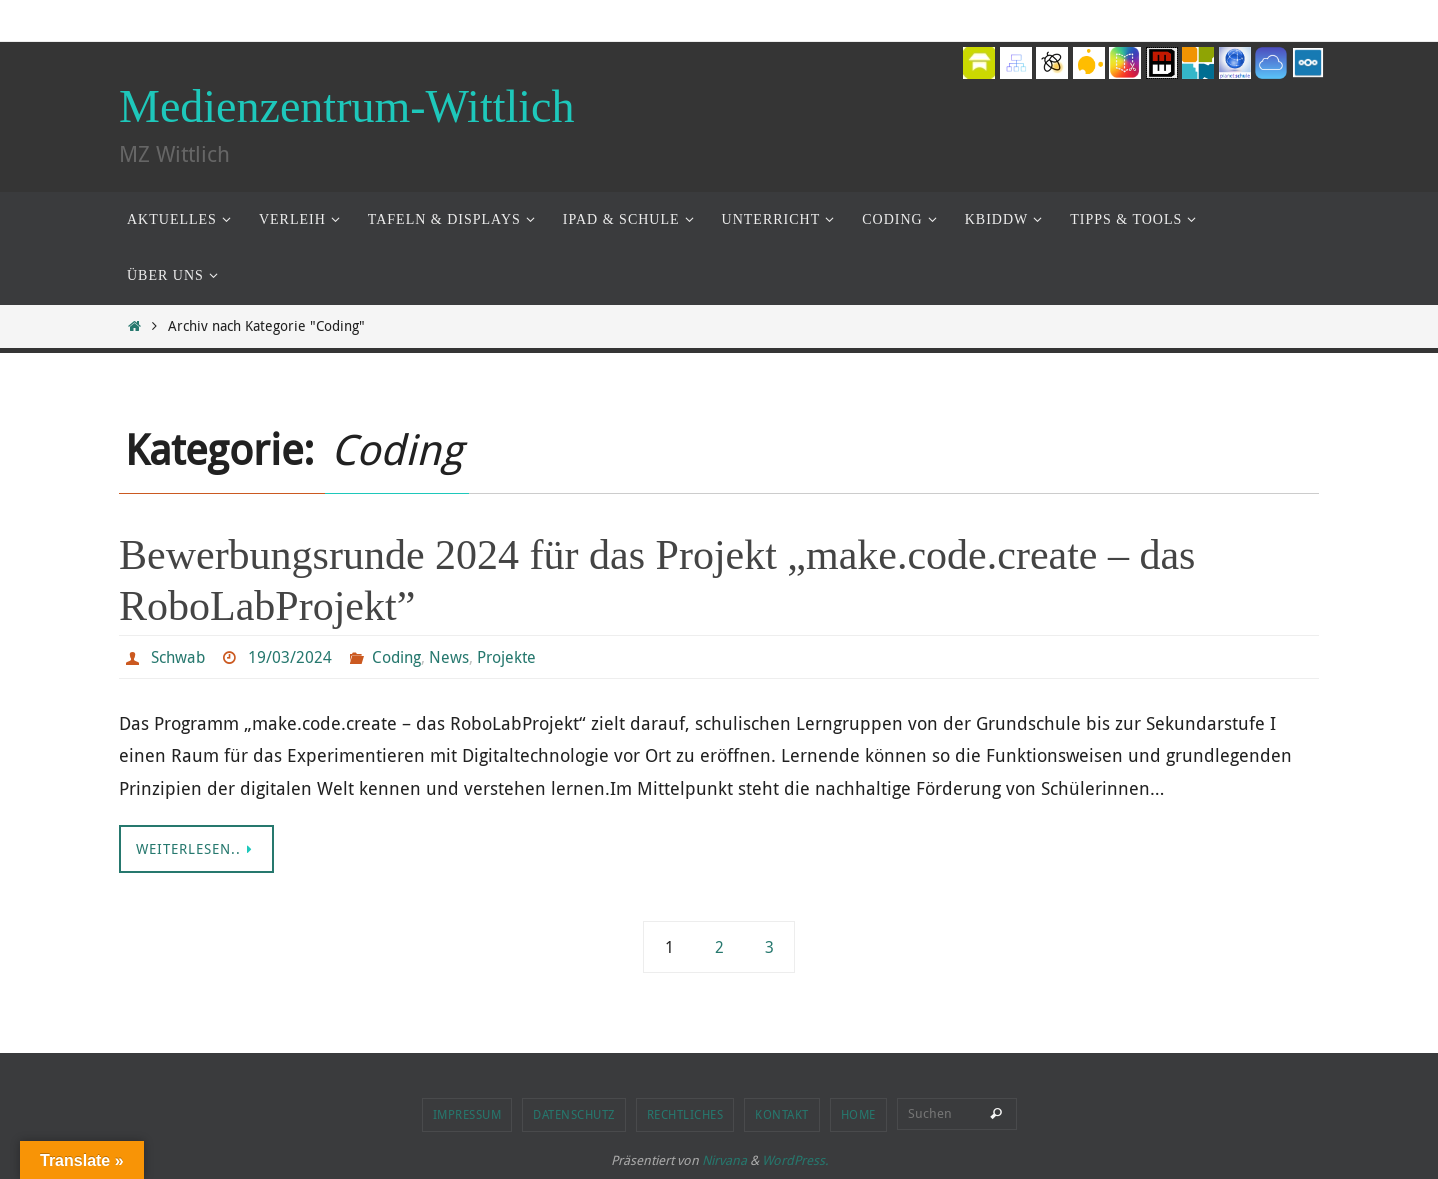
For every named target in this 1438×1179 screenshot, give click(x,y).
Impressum (467, 1114)
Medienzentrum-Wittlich (346, 106)
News (449, 657)
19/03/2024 (290, 657)
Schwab (178, 657)
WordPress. (795, 1160)
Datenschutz (574, 1114)
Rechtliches (685, 1114)
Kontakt (782, 1114)
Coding (396, 657)
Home (858, 1114)
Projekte (506, 657)
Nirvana (724, 1160)
